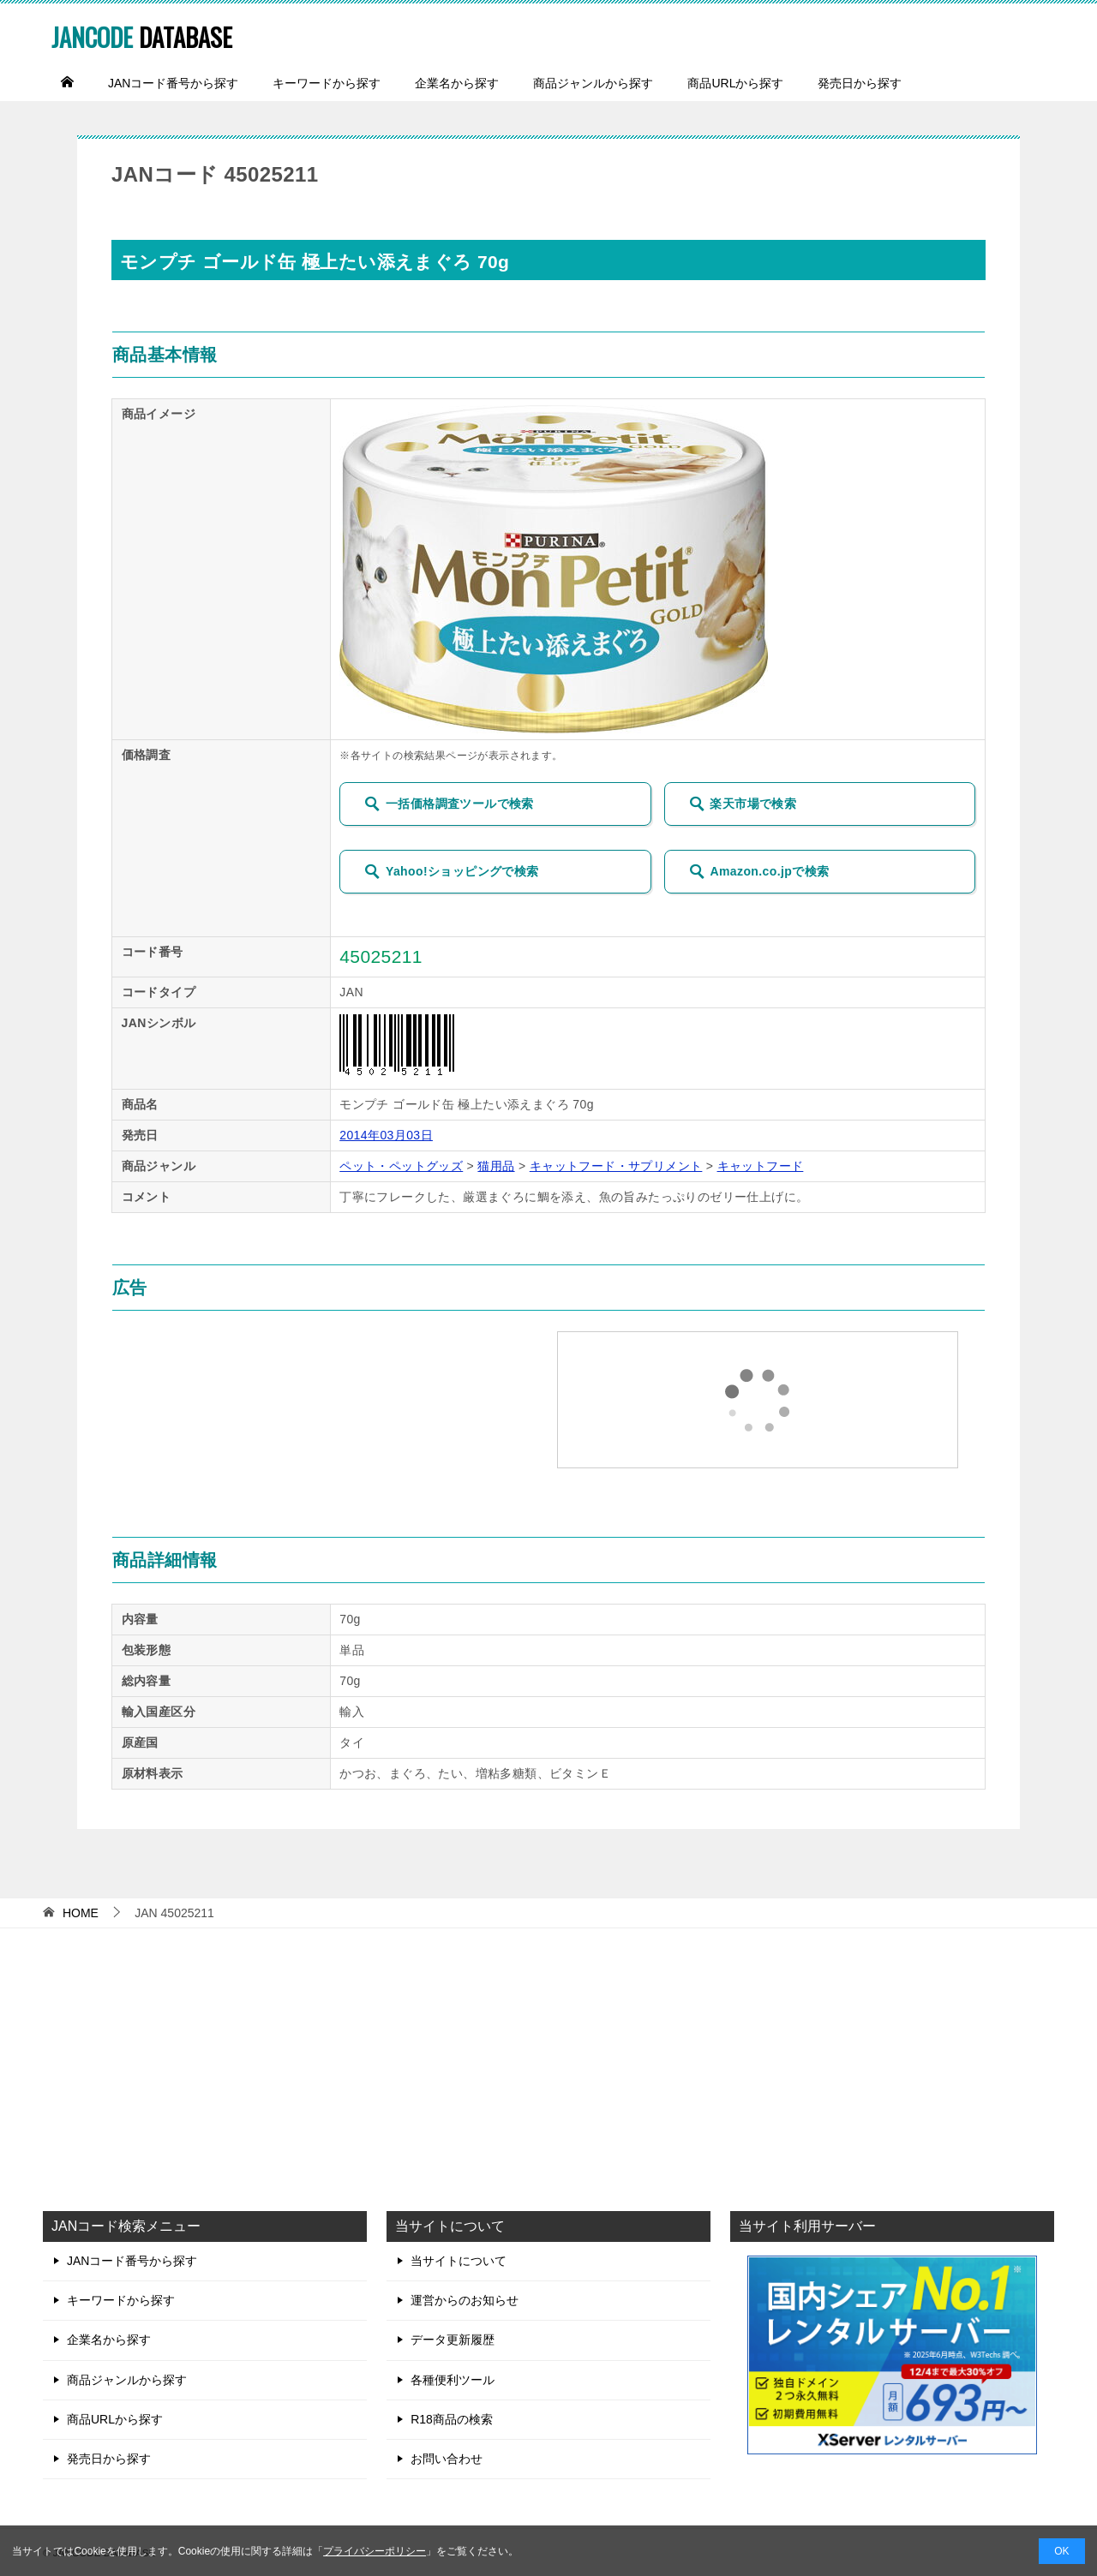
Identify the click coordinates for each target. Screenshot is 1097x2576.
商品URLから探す (735, 83)
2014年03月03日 (386, 1135)
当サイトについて (459, 2261)
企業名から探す (457, 83)
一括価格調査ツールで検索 (449, 803)
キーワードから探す (327, 83)
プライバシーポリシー (374, 2551)
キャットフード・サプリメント (616, 1166)
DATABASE (159, 34)
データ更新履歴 (453, 2339)
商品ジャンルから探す (593, 83)
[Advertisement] (548, 2065)
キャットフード (760, 1166)
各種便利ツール (453, 2380)
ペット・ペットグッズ (401, 1166)
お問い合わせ (447, 2458)
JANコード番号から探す (173, 83)
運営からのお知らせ (465, 2300)
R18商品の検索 (452, 2419)
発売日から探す (860, 83)
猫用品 (495, 1166)
